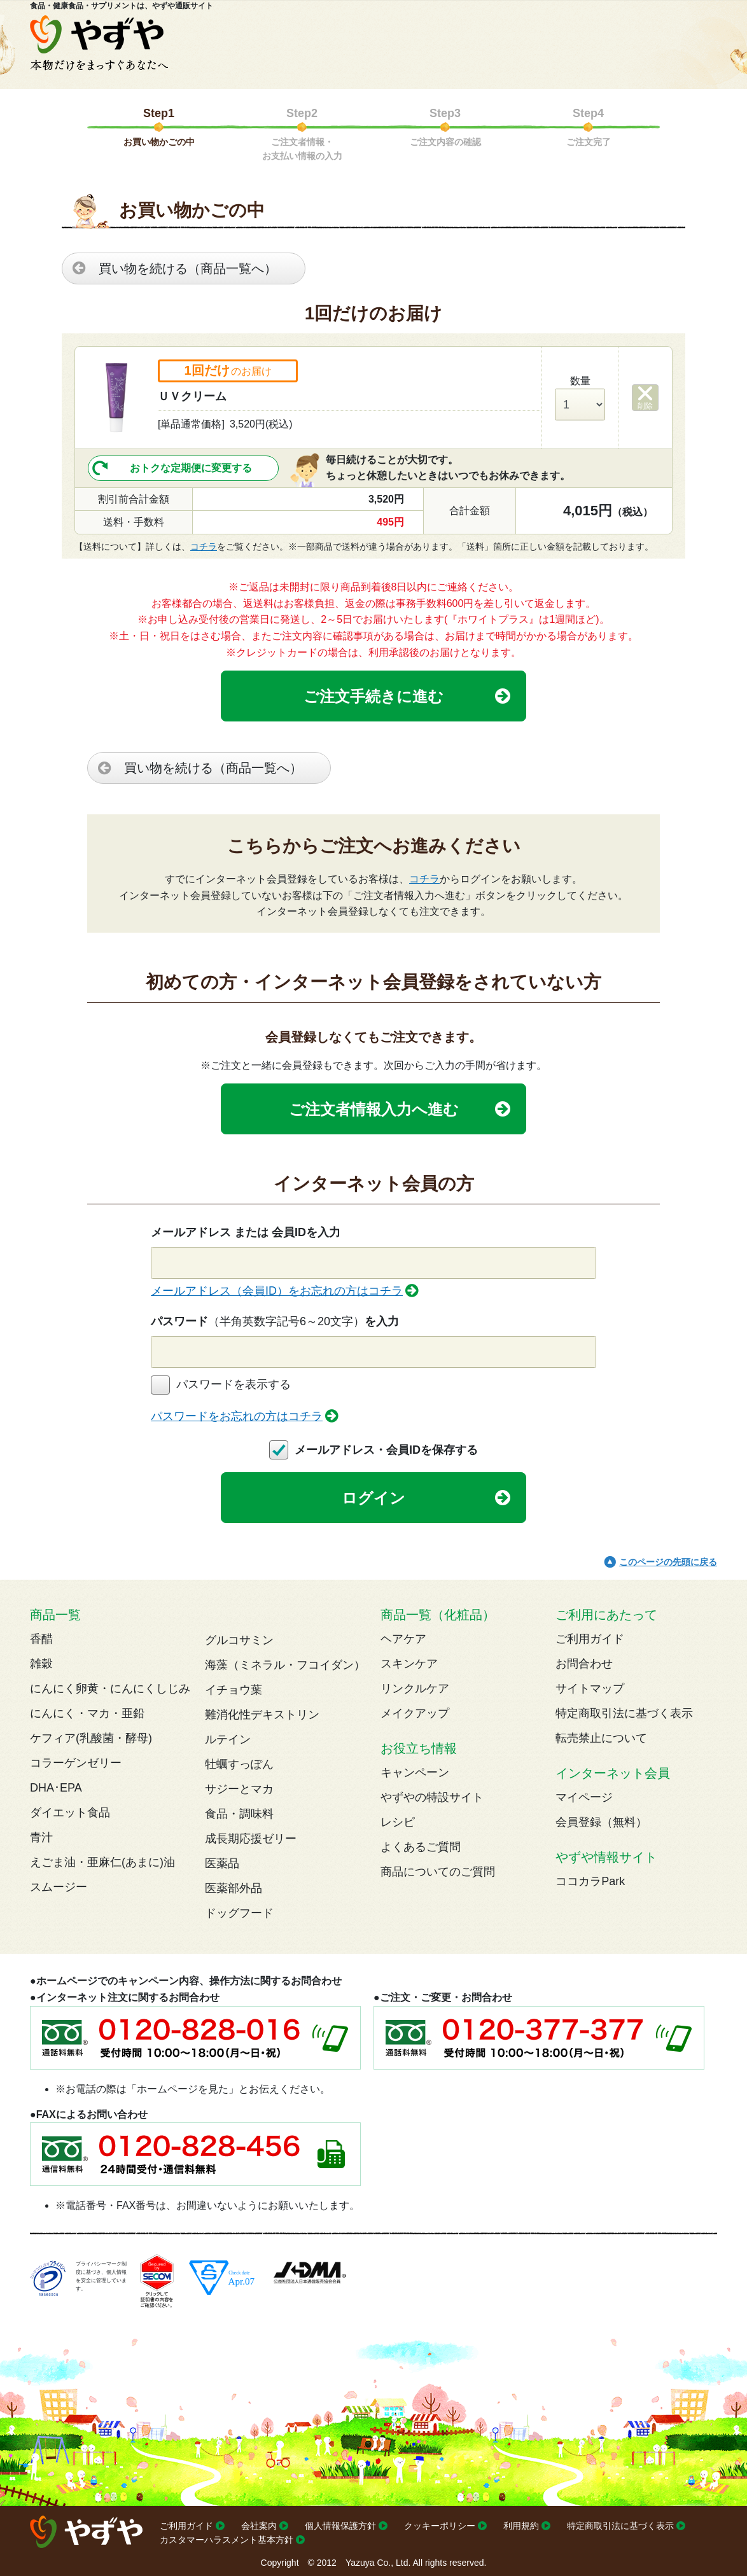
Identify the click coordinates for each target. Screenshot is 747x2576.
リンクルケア (414, 1688)
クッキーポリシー (439, 2526)
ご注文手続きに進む (373, 696)
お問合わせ (584, 1663)
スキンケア (409, 1663)
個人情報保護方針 (340, 2526)
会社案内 (259, 2526)
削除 (645, 405)
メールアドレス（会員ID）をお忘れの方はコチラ (277, 1291)
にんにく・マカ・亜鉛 (87, 1713)
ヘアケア (403, 1639)
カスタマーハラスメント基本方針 (226, 2540)
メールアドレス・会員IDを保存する (386, 1450)
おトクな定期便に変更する (191, 468)
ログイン (373, 1498)
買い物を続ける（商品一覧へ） (188, 268)
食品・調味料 (239, 1813)
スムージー (58, 1887)
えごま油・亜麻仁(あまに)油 (102, 1862)
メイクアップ (414, 1713)
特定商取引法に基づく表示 (624, 1713)
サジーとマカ (239, 1789)
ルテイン (228, 1739)
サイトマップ (589, 1688)
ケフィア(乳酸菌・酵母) (91, 1738)
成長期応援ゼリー (251, 1838)
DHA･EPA (56, 1787)
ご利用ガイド (589, 1639)
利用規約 (521, 2526)
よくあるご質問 (420, 1847)
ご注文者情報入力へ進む (374, 1109)
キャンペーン (414, 1772)
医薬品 (222, 1863)
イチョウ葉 (233, 1689)
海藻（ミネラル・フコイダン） (285, 1665)
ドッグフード (239, 1913)
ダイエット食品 (70, 1812)
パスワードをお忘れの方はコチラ (237, 1416)
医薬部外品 (233, 1888)
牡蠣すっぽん (239, 1764)
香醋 (41, 1639)
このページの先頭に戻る (668, 1562)
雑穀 (41, 1663)
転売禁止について (601, 1738)
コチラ (203, 546)
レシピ (397, 1822)
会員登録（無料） (601, 1822)
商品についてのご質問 (437, 1871)
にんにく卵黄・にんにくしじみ (110, 1688)
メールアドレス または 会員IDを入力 (245, 1232)
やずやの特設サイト (432, 1797)
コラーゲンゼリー (76, 1763)
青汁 (41, 1837)
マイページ (584, 1797)
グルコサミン (239, 1640)
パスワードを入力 (275, 1321)
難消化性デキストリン (262, 1714)
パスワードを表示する (233, 1384)
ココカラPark (590, 1881)
